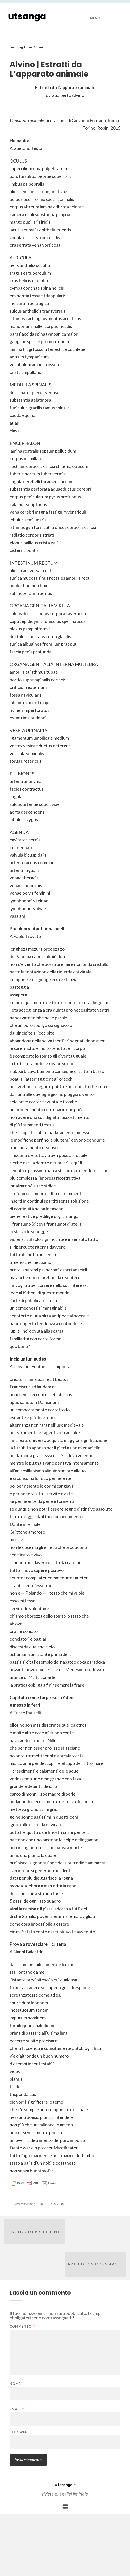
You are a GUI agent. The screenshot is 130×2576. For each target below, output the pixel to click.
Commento (22, 2294)
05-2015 (58, 2204)
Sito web (19, 2400)
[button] (65, 2474)
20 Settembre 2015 (22, 2204)
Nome (17, 2351)
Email (17, 2377)
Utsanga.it (65, 2453)
